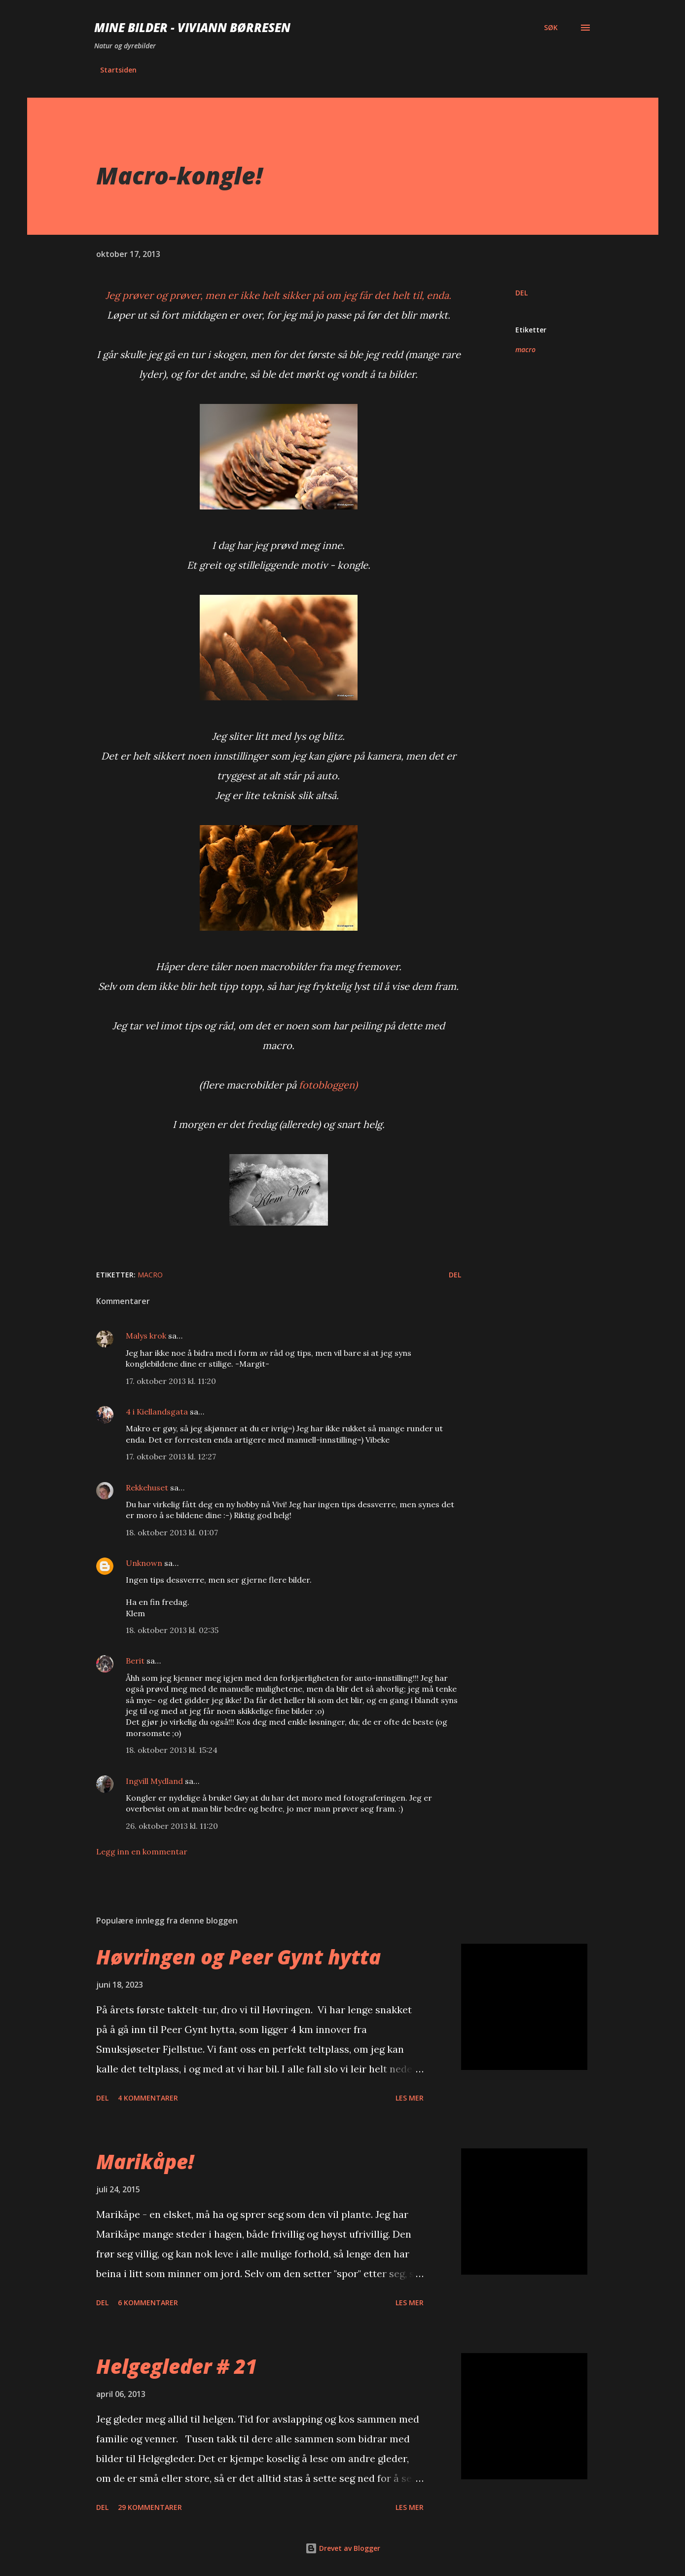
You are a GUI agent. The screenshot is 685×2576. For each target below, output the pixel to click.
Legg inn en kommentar (141, 1851)
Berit (135, 1661)
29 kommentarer (150, 2507)
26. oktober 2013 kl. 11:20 (172, 1826)
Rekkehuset (147, 1487)
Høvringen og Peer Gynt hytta (238, 1956)
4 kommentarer (148, 2098)
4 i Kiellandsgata (157, 1411)
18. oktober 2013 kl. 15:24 (171, 1750)
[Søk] (551, 28)
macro (525, 349)
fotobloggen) (328, 1085)
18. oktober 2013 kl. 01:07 (172, 1532)
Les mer (410, 2098)
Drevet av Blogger (342, 2548)
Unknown (144, 1563)
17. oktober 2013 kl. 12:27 (171, 1456)
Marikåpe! (145, 2161)
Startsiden (118, 69)
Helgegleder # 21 (176, 2366)
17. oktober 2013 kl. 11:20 (171, 1381)
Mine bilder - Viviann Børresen (192, 27)
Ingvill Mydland (155, 1781)
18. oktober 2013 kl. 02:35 (172, 1630)
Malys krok (146, 1336)
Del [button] (521, 292)
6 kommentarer (148, 2302)
